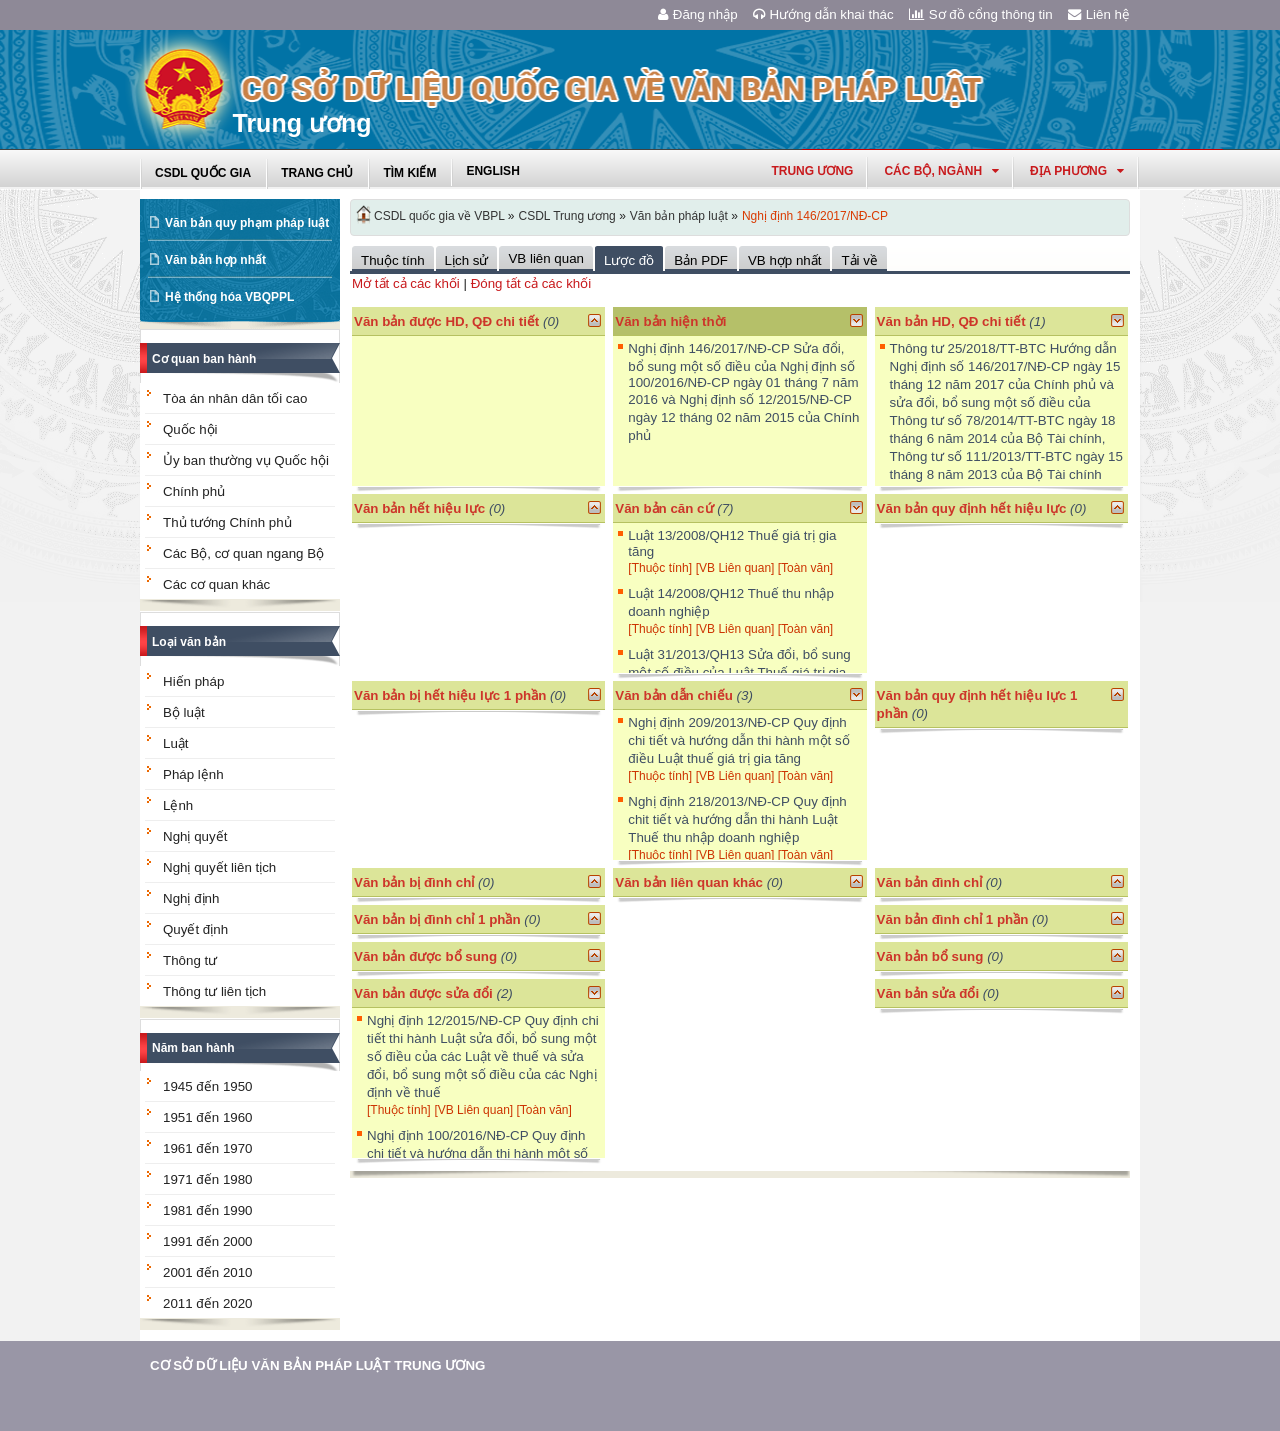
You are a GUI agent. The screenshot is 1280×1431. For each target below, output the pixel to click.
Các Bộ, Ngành (941, 171)
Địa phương (1077, 171)
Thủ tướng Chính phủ (227, 522)
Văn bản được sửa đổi (423, 993)
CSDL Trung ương (567, 216)
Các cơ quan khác (216, 584)
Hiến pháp (193, 681)
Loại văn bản (189, 642)
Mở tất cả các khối (406, 283)
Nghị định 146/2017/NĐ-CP (815, 216)
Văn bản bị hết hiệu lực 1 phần (450, 695)
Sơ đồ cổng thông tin (981, 14)
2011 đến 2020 (208, 1303)
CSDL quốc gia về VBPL (439, 216)
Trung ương (812, 171)
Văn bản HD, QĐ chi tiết (953, 321)
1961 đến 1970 (208, 1148)
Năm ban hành (193, 1048)
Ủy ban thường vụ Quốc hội (246, 460)
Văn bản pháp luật (679, 216)
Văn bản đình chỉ (930, 882)
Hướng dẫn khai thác (823, 14)
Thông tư (190, 960)
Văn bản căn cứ (664, 508)
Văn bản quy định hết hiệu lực (972, 508)
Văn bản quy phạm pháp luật (247, 223)
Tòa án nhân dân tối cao (235, 398)
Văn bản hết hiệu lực (419, 508)
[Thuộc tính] (660, 568)
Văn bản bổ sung (930, 956)
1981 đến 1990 (208, 1210)
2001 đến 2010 (208, 1272)
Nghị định (191, 898)
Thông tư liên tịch (214, 991)
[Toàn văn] (805, 568)
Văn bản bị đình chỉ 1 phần (437, 919)
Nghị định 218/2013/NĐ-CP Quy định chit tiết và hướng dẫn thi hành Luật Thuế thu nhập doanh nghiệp (737, 819)
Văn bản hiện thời (670, 321)
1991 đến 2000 (208, 1241)
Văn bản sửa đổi (928, 993)
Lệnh (178, 805)
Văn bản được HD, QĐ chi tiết (446, 321)
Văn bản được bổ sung (425, 956)
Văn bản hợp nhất (215, 260)
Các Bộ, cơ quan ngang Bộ (243, 553)
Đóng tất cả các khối (531, 283)
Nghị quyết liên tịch (219, 867)
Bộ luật (184, 712)
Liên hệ (1099, 14)
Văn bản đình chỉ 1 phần (953, 919)
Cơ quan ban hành (204, 359)
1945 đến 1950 (208, 1086)
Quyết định (195, 929)
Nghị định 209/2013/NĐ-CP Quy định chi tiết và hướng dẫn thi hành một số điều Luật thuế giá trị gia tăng (738, 740)
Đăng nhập (698, 14)
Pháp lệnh (193, 774)
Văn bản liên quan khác (689, 882)
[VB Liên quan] (737, 568)
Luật (176, 743)
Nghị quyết (195, 836)
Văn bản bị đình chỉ (414, 882)
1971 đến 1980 (208, 1179)
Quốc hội (190, 429)
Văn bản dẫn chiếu (674, 695)
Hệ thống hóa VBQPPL (229, 297)
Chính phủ (194, 491)
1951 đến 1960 (208, 1117)
